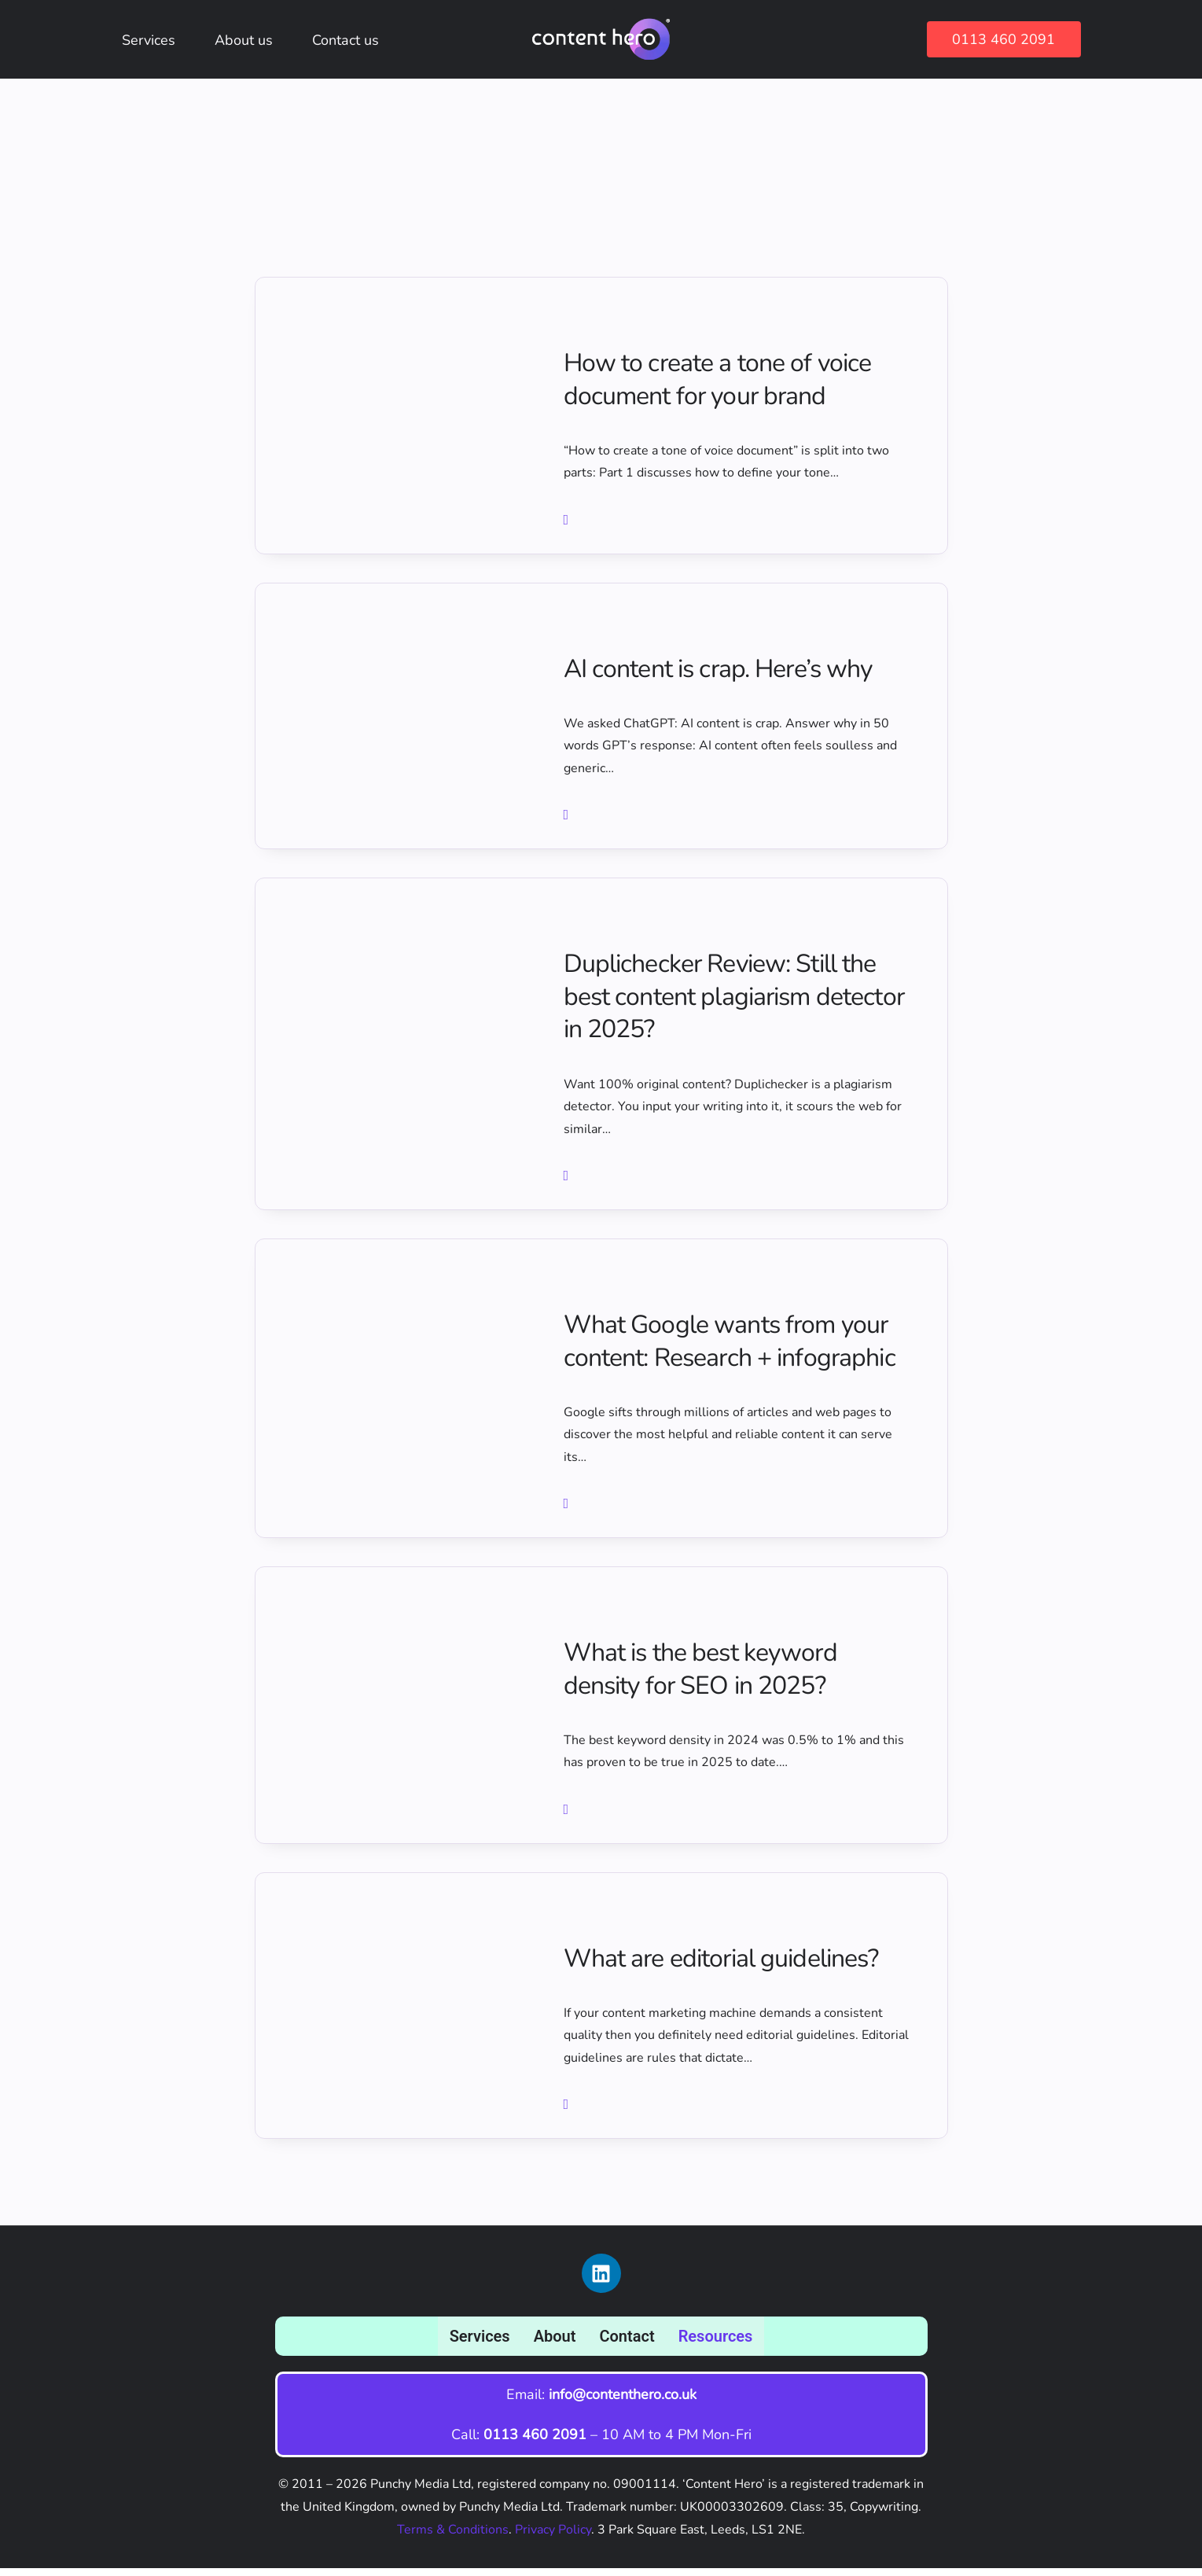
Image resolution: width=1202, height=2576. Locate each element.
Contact (626, 2343)
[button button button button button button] (568, 2115)
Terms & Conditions (453, 2536)
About (555, 2343)
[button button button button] (568, 1512)
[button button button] (568, 1183)
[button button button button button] (568, 1819)
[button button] (568, 821)
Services (480, 2343)
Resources (715, 2343)
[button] (568, 524)
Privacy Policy (553, 2536)
